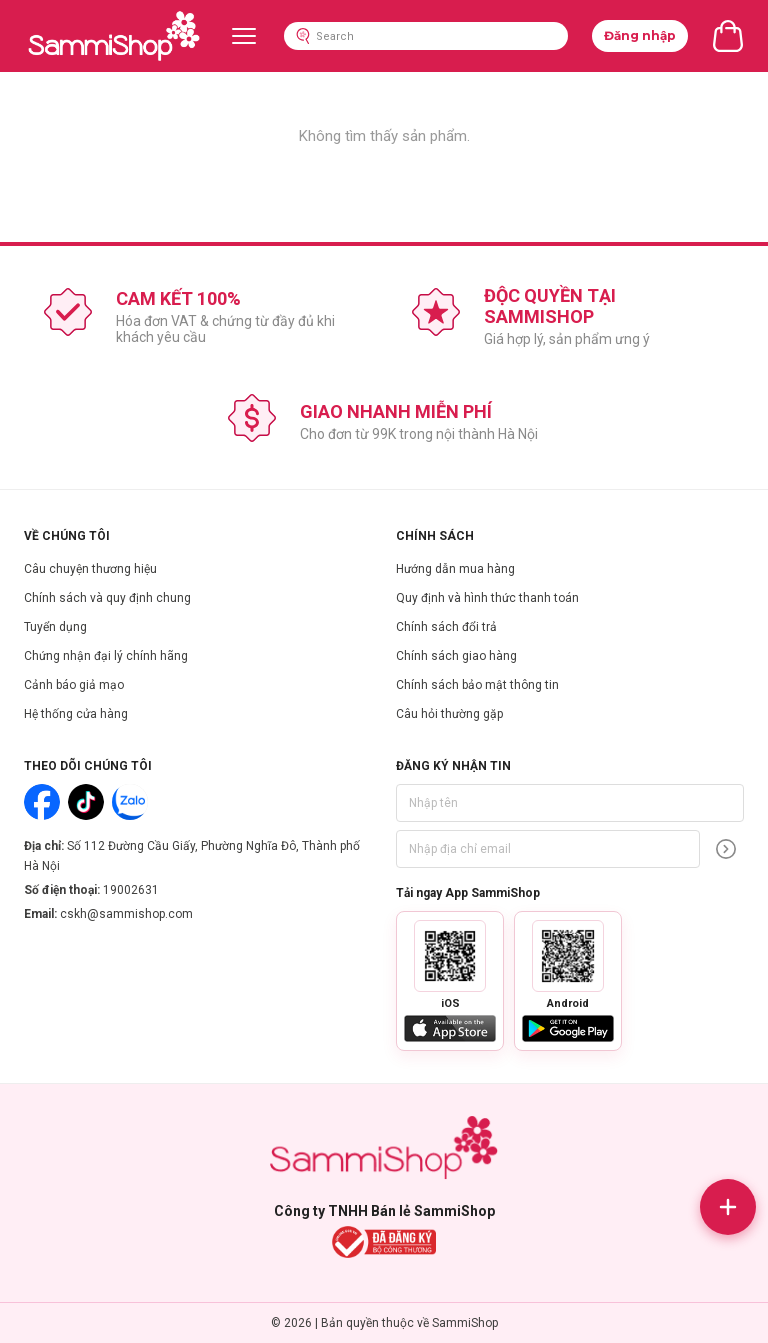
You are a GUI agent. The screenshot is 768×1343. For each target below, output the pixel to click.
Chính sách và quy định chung (107, 598)
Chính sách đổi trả (446, 627)
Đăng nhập (640, 35)
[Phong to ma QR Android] (568, 956)
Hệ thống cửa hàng (76, 714)
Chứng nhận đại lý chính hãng (106, 656)
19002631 (131, 890)
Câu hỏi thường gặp (449, 714)
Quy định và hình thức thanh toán (487, 598)
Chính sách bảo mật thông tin (477, 685)
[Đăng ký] (726, 849)
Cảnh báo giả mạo (74, 685)
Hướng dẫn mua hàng (455, 569)
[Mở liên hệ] (728, 1207)
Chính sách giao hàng (456, 656)
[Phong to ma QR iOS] (450, 956)
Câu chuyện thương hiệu (90, 569)
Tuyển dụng (55, 627)
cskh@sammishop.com (126, 914)
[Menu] (244, 36)
